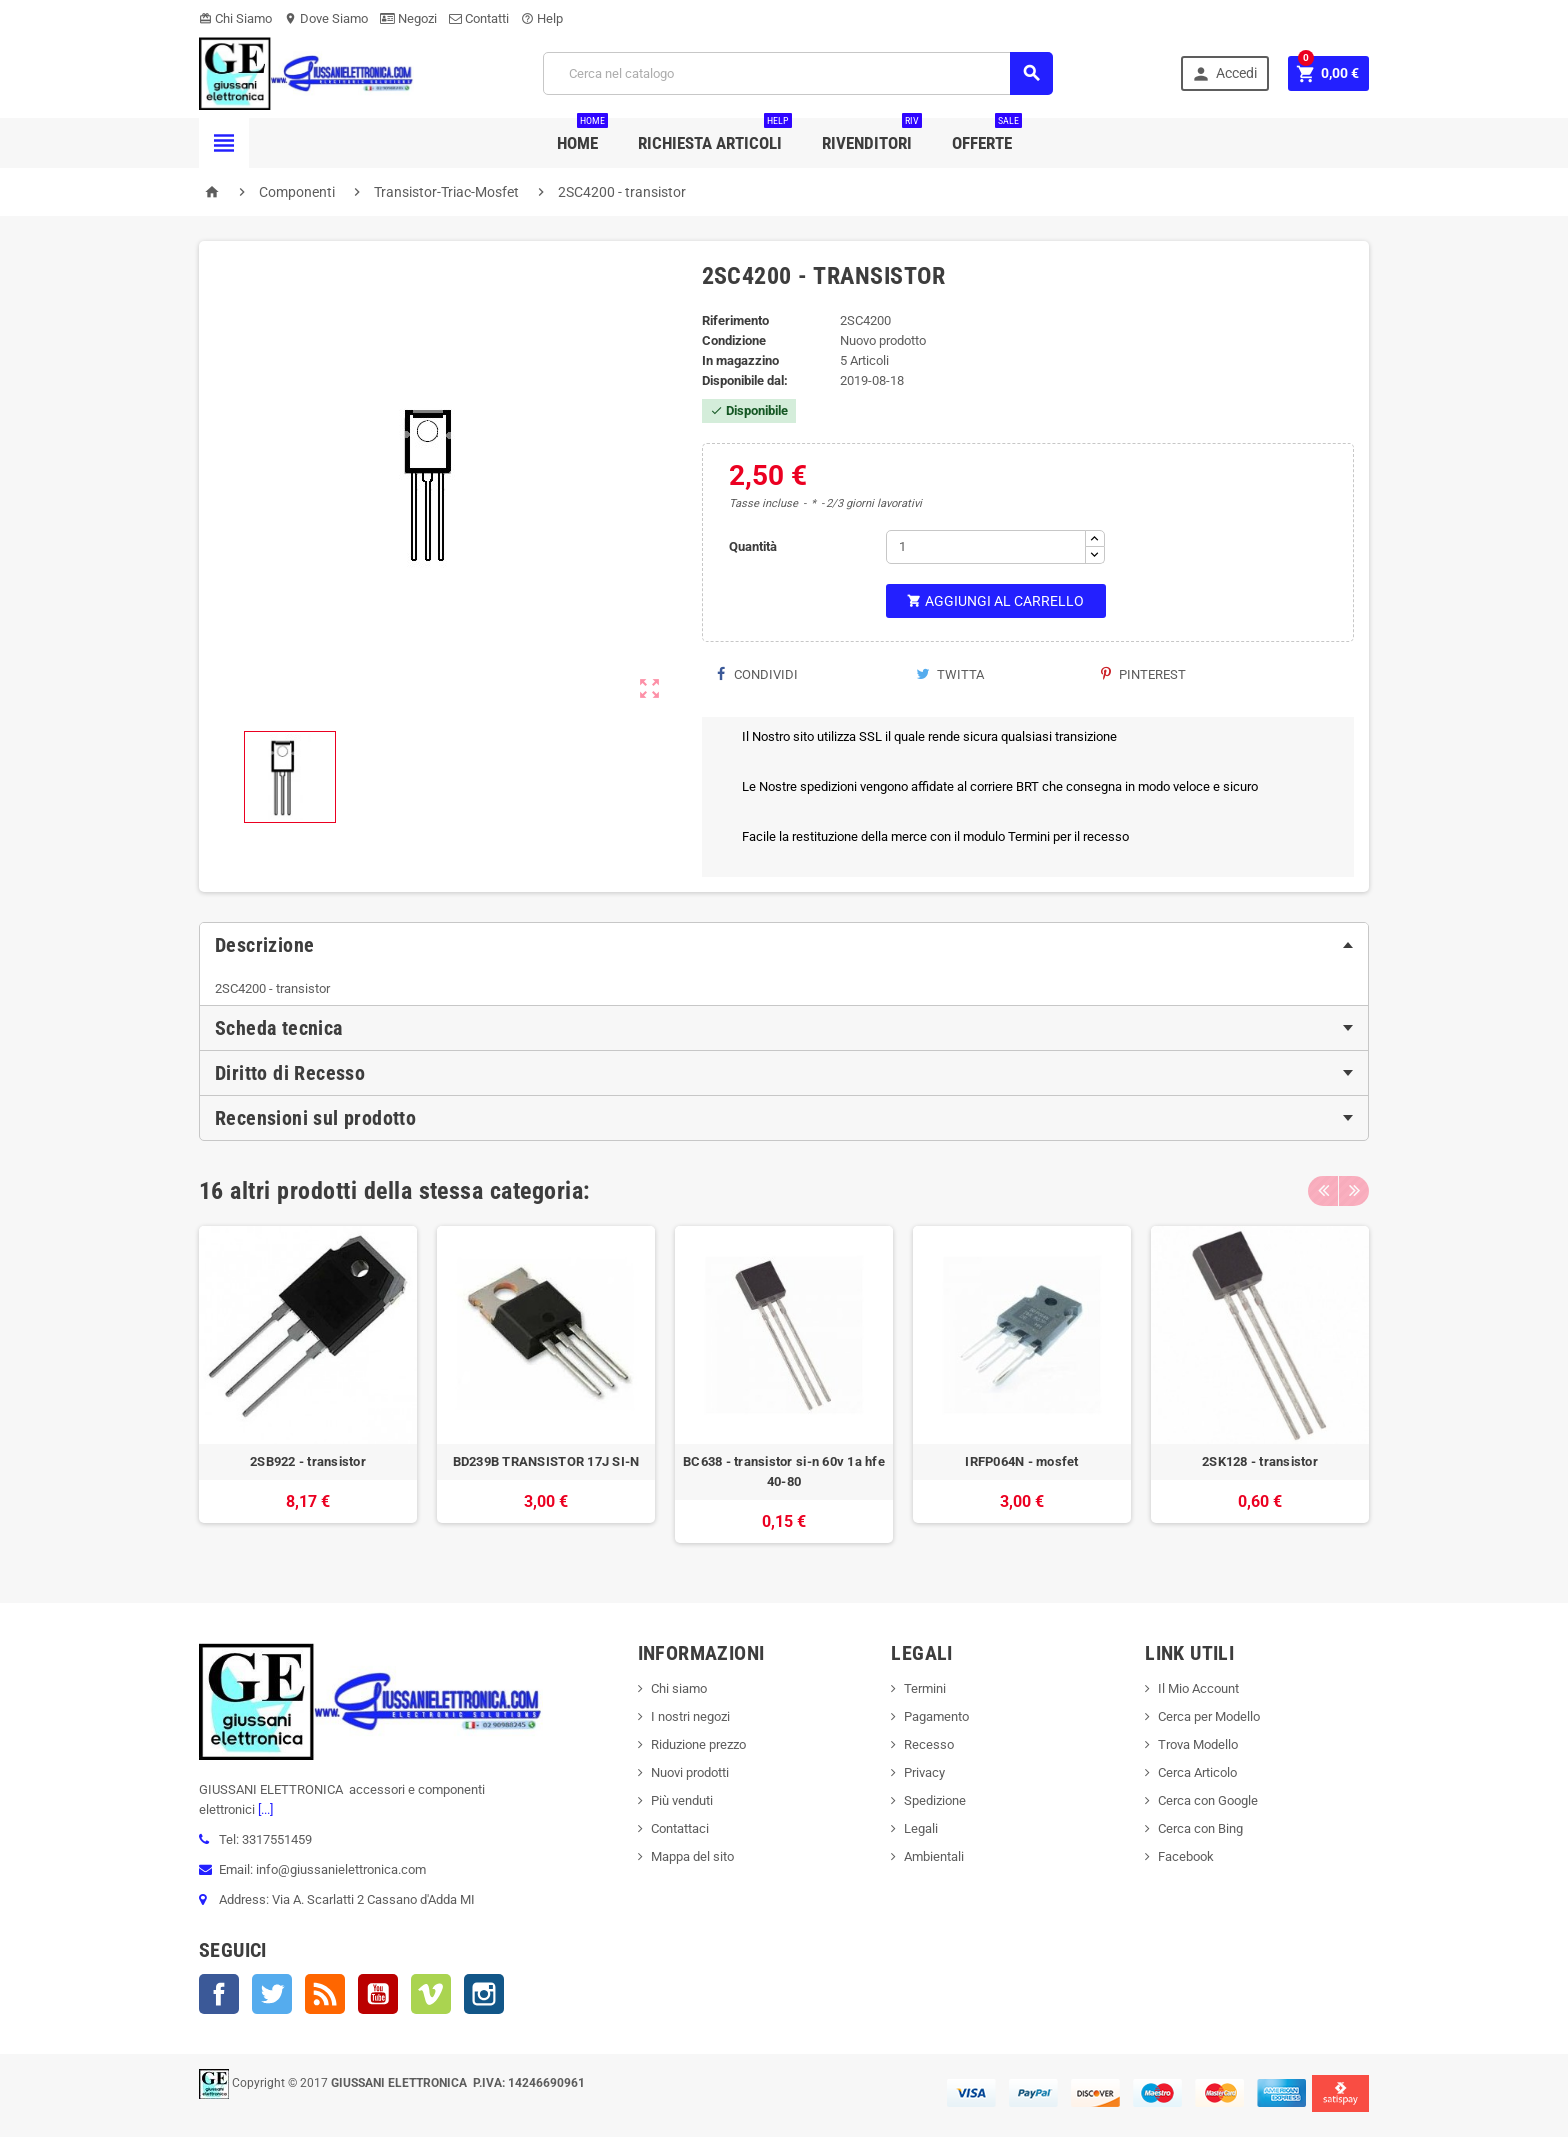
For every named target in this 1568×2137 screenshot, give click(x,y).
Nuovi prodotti (690, 1772)
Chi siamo (679, 1688)
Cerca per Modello (1209, 1716)
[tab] (784, 945)
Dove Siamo (326, 18)
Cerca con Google (1208, 1800)
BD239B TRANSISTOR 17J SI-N (546, 1461)
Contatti (479, 18)
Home (582, 135)
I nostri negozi (690, 1716)
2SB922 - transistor (308, 1461)
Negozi (408, 18)
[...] (264, 1809)
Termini (925, 1688)
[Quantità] (986, 547)
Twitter (272, 1994)
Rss (325, 1994)
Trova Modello (1198, 1744)
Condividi (757, 674)
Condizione (734, 340)
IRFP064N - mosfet (1022, 1461)
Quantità (753, 546)
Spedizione (935, 1800)
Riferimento (735, 320)
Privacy (924, 1772)
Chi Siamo (235, 18)
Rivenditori (872, 135)
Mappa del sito (692, 1856)
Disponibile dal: (745, 380)
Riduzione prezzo (698, 1744)
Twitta (950, 674)
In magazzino (740, 360)
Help (542, 18)
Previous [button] (1323, 1191)
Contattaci (680, 1828)
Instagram (484, 1994)
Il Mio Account (1198, 1688)
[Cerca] (798, 73)
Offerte (987, 135)
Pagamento (936, 1716)
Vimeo (431, 1994)
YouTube (378, 1994)
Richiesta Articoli (715, 135)
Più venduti (682, 1800)
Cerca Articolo (1197, 1772)
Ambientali (934, 1856)
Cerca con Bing (1200, 1828)
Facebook (219, 1994)
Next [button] (1354, 1191)
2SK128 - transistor (1260, 1461)
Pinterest (1143, 674)
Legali (921, 1828)
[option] (308, 1384)
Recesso (929, 1744)
